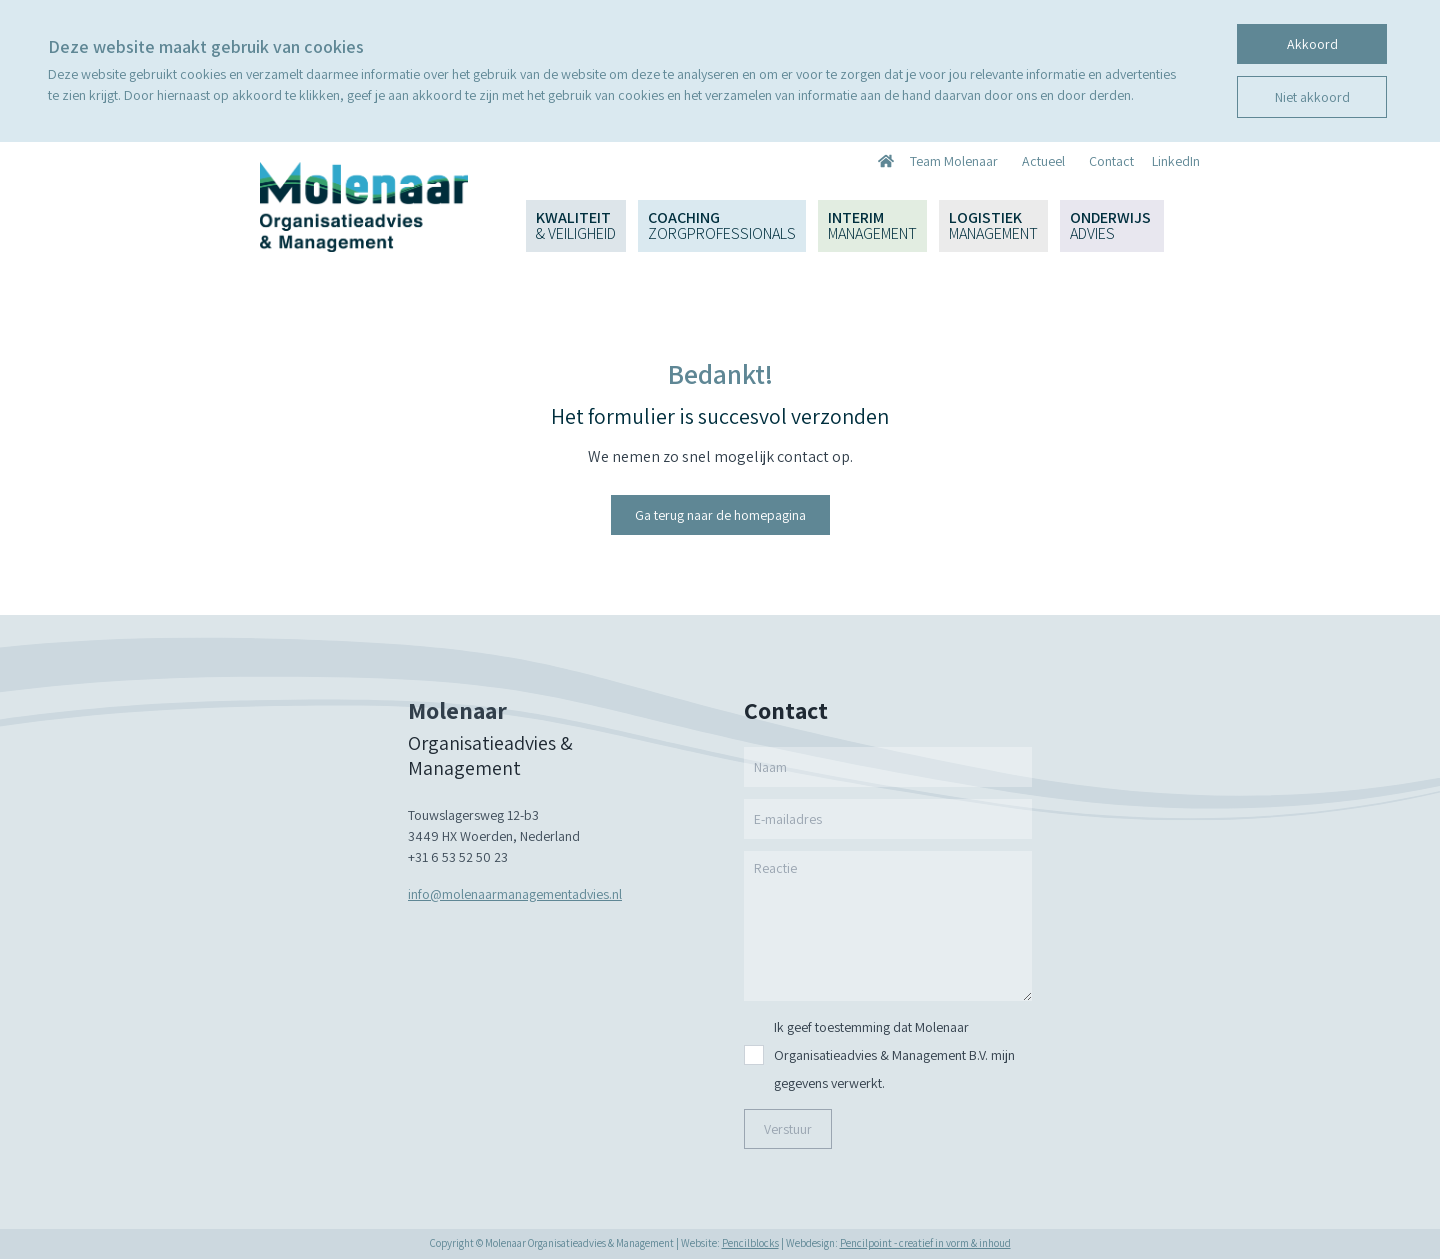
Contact (1111, 161)
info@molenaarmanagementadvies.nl (515, 894)
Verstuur (788, 1129)
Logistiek (993, 225)
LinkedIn (1176, 161)
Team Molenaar (954, 161)
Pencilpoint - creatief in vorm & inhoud (925, 1243)
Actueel (1043, 161)
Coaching (722, 225)
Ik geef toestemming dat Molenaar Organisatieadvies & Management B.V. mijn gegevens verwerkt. (894, 1055)
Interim (872, 225)
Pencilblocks (750, 1243)
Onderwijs (1112, 225)
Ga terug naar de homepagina (720, 515)
